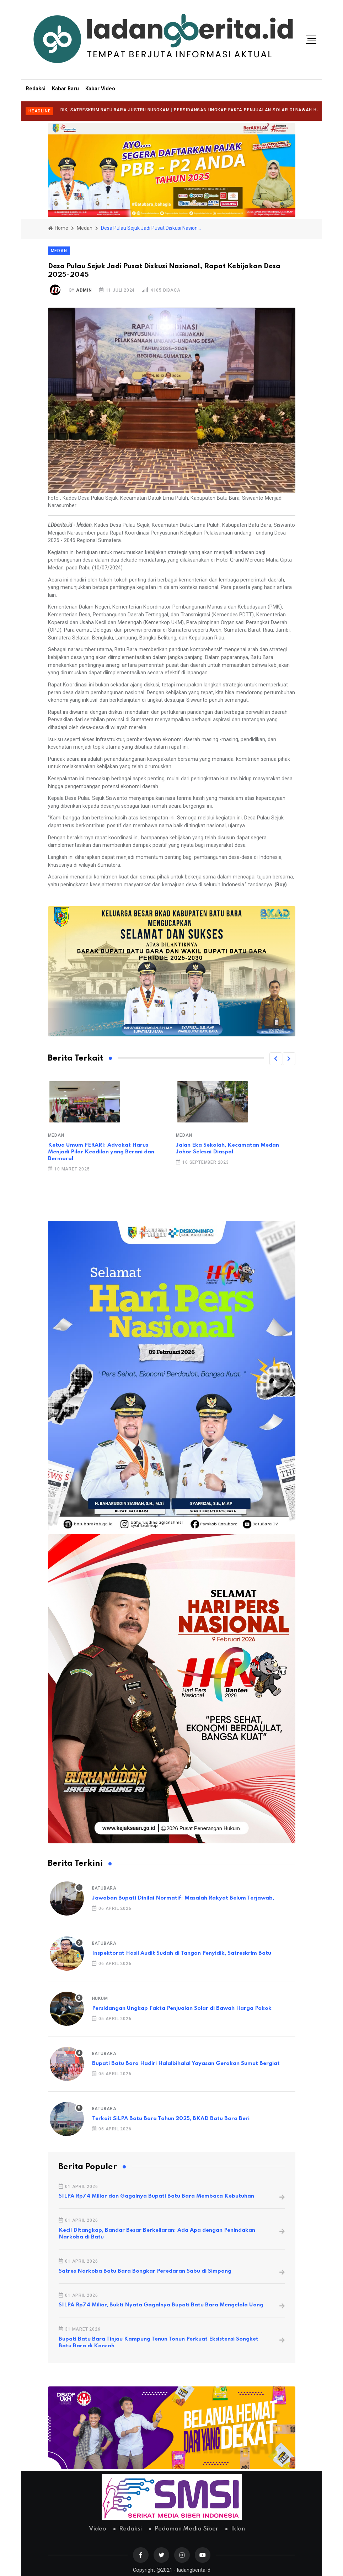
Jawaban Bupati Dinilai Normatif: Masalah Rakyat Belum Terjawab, (183, 1898)
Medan (84, 228)
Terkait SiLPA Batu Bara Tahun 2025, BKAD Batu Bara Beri (171, 2118)
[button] (275, 1058)
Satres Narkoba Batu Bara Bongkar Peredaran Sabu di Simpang (145, 2271)
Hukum (100, 1998)
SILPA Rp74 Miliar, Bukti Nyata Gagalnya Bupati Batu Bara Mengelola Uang (161, 2305)
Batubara (104, 1888)
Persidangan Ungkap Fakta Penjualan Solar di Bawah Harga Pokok (182, 2008)
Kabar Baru (65, 89)
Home (58, 228)
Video (97, 2529)
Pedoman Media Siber (186, 2529)
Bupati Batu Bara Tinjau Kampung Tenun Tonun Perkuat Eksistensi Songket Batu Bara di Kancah (158, 2342)
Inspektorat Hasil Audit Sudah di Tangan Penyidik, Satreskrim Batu (181, 1953)
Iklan (238, 2529)
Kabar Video (100, 89)
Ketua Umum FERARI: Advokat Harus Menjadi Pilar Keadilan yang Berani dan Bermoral (101, 1152)
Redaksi (35, 89)
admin (84, 290)
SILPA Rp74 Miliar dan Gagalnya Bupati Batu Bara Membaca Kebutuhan (156, 2196)
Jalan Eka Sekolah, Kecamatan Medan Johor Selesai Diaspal (227, 1148)
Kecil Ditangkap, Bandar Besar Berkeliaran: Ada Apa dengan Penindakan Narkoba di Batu (157, 2233)
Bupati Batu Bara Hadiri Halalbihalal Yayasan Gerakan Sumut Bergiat (186, 2063)
